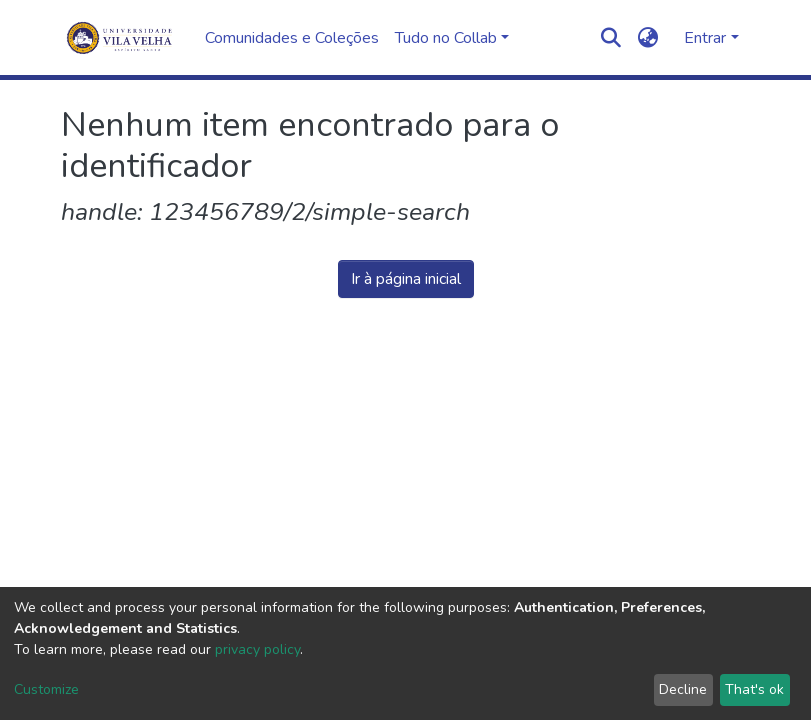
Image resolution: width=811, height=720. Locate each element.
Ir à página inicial (406, 279)
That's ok (754, 689)
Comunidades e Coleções (292, 38)
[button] (647, 38)
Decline (683, 689)
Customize (46, 689)
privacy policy (257, 649)
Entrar (705, 38)
